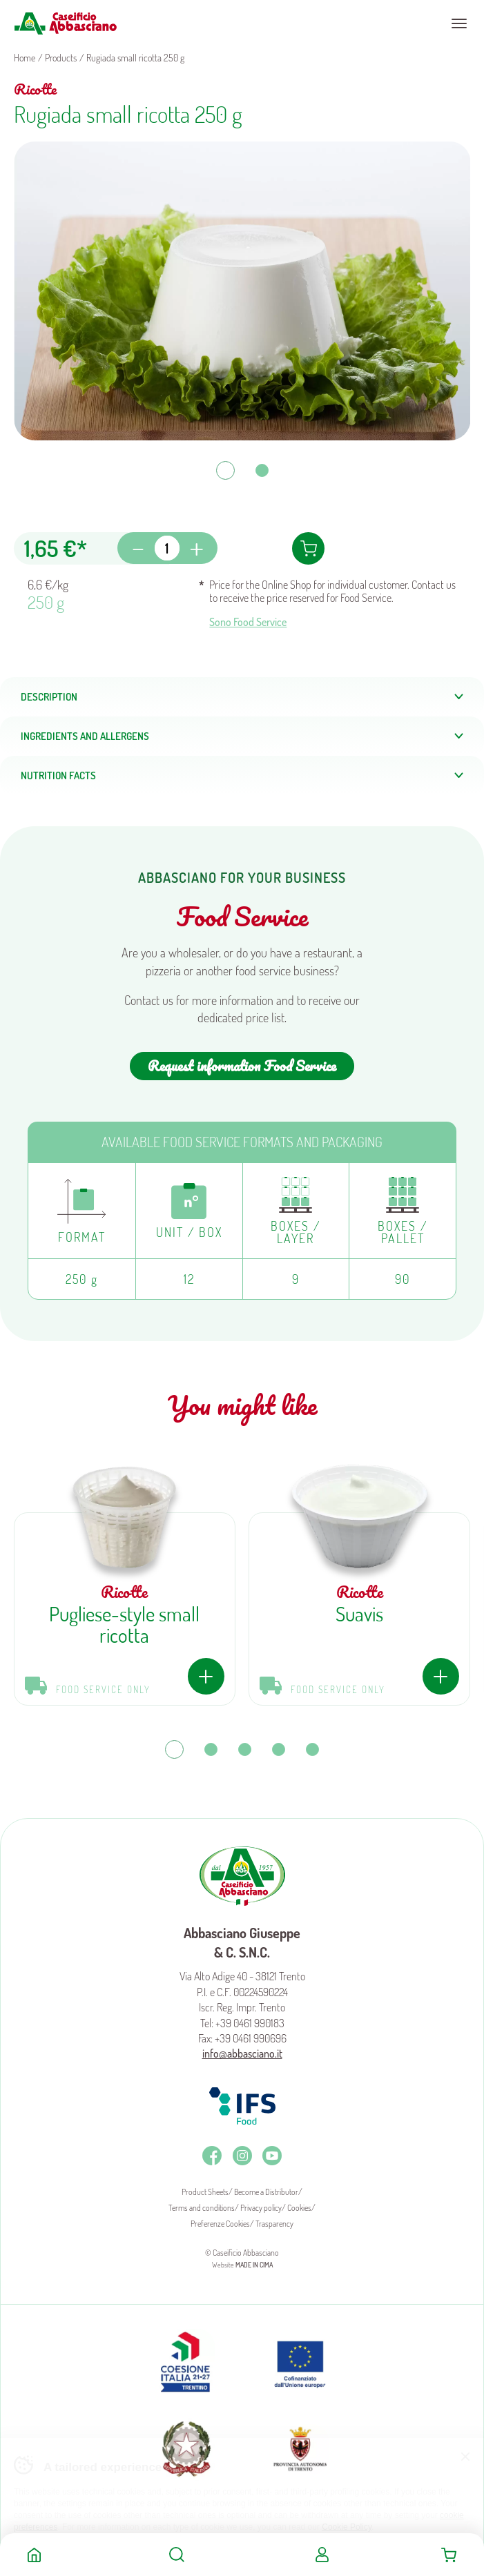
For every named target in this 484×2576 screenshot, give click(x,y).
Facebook (212, 2155)
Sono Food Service (248, 622)
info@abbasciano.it (242, 2053)
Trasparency (274, 2223)
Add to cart (308, 548)
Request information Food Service (242, 1065)
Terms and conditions (201, 2208)
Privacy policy (261, 2208)
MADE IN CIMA (254, 2265)
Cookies (299, 2208)
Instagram (242, 2155)
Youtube (272, 2155)
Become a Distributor (266, 2192)
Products (61, 58)
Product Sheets (205, 2192)
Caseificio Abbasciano (65, 23)
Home (34, 2554)
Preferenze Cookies (220, 2223)
